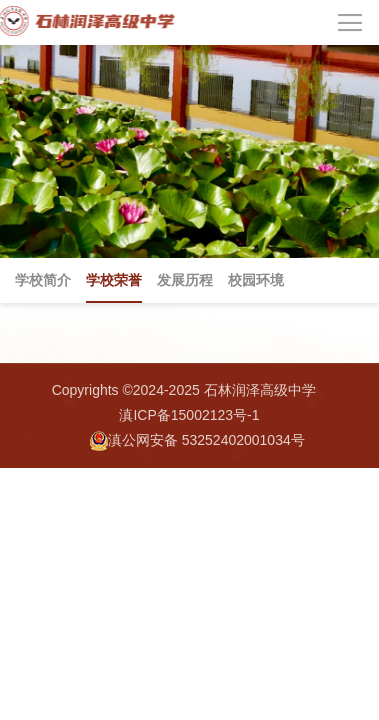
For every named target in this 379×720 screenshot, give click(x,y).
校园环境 (256, 280)
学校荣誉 (114, 280)
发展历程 (185, 280)
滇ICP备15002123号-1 (189, 415)
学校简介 (43, 280)
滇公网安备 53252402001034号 (197, 441)
